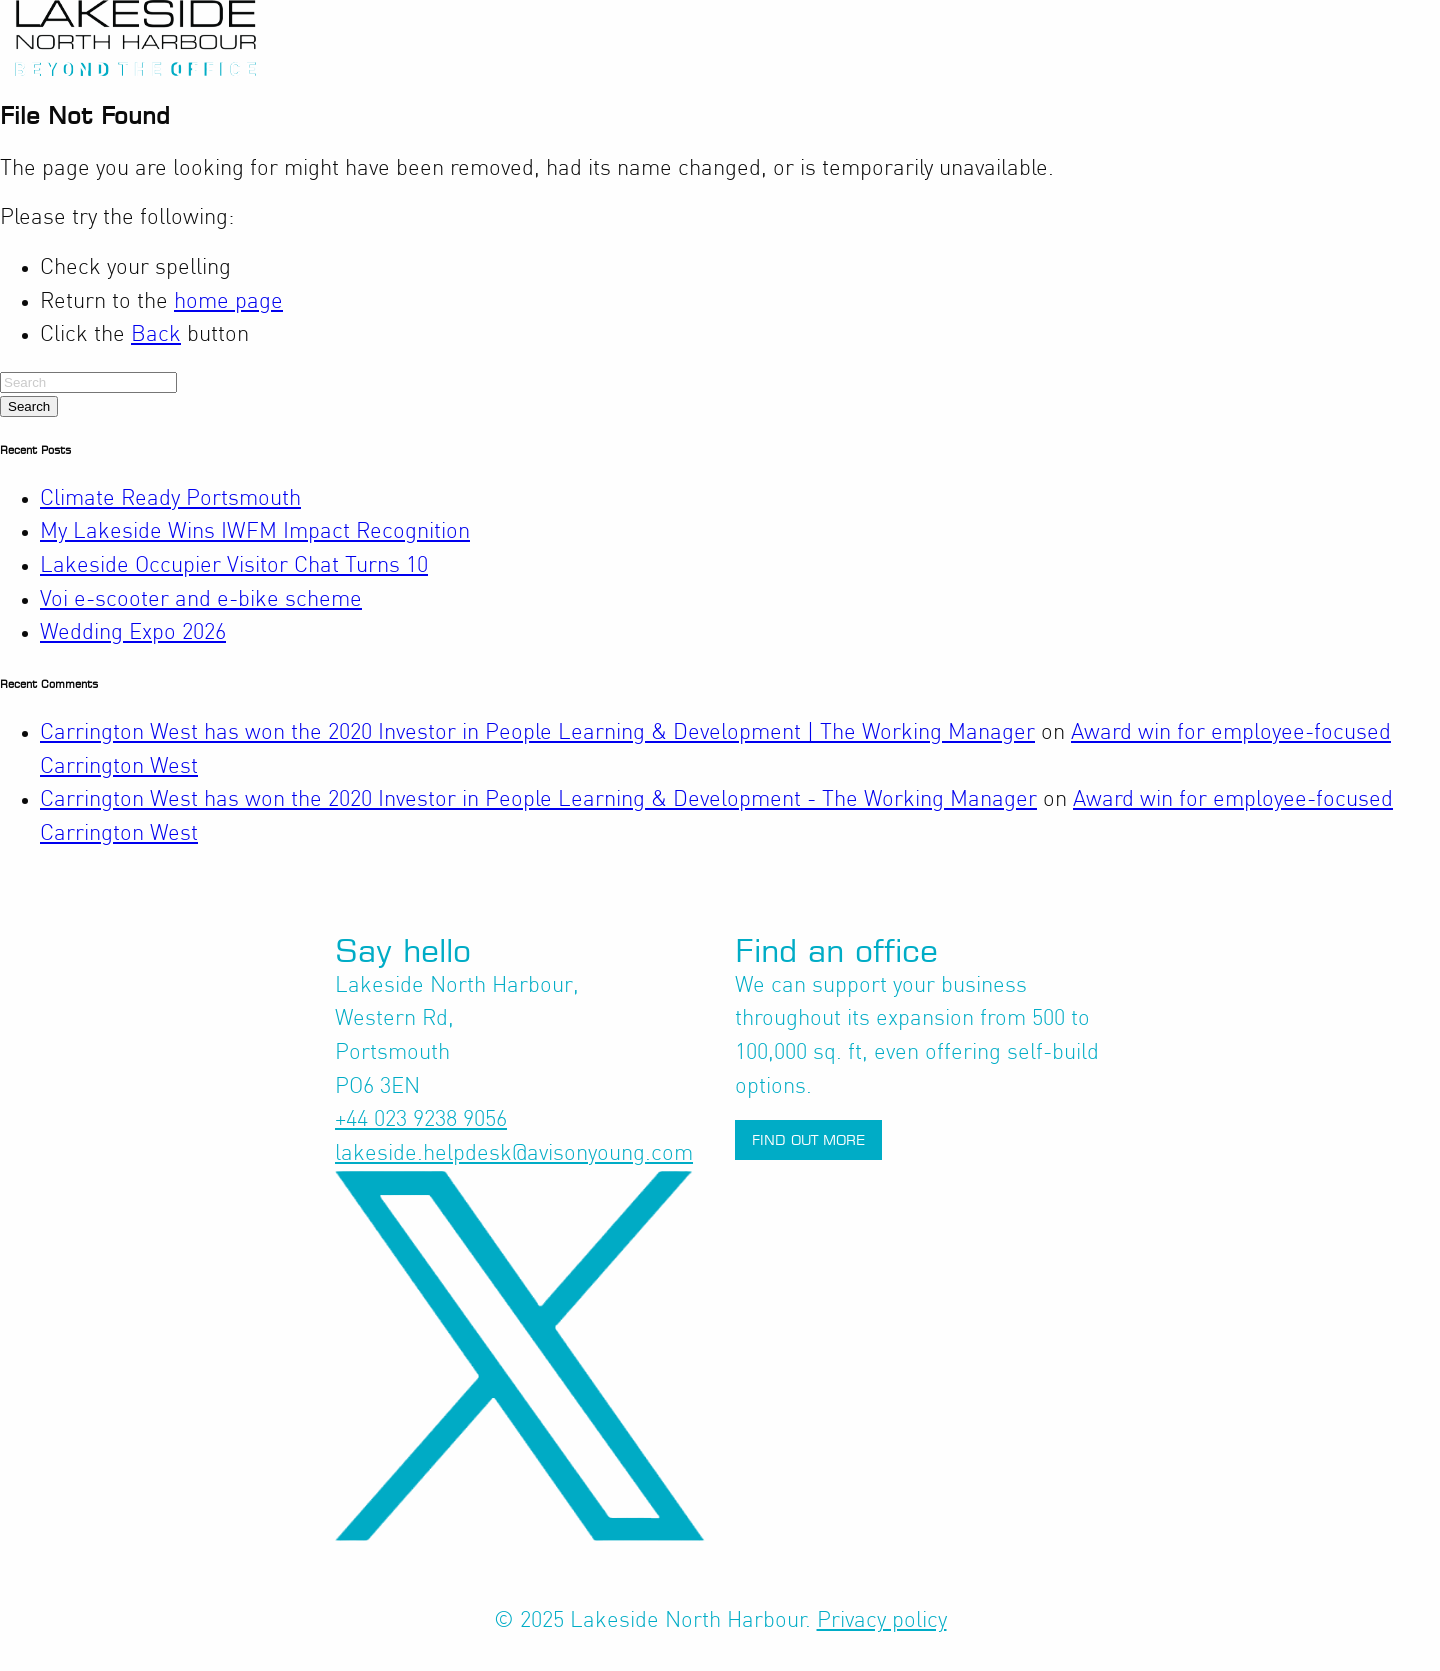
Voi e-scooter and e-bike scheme (201, 600)
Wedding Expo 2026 (133, 633)
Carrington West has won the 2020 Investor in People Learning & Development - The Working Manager (538, 800)
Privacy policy (882, 1621)
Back (156, 335)
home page (228, 302)
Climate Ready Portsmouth (170, 499)
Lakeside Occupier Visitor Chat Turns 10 (234, 566)
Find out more (808, 1139)
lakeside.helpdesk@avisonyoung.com (514, 1154)
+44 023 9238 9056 (421, 1120)
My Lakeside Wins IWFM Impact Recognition (255, 532)
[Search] (88, 382)
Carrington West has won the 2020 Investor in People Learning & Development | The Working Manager (537, 733)
